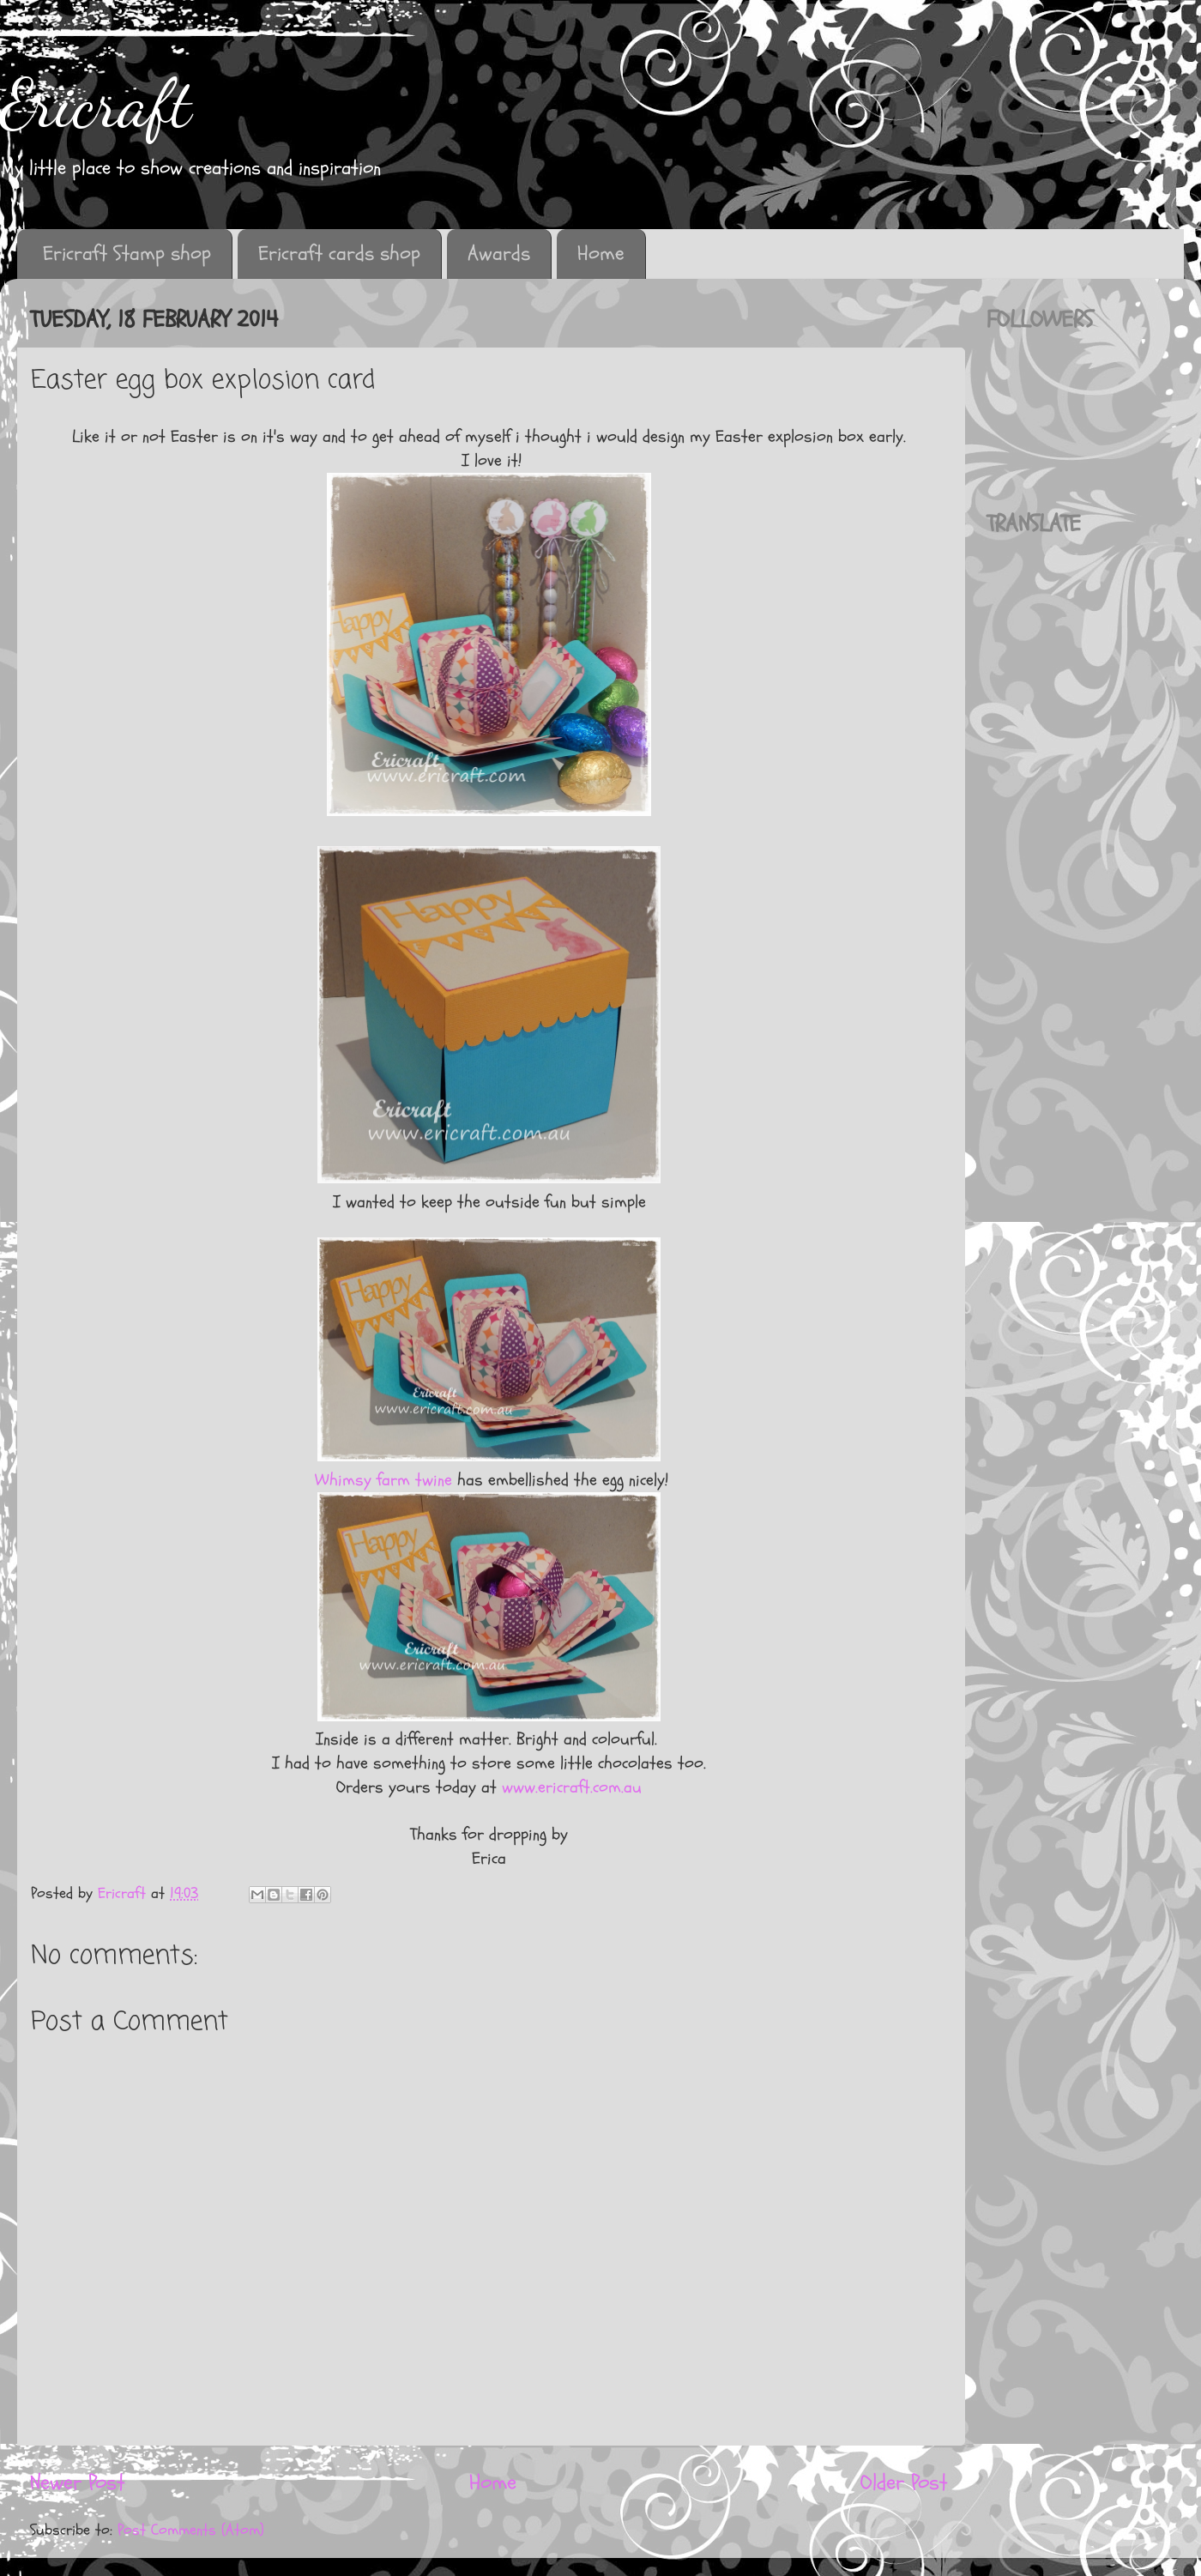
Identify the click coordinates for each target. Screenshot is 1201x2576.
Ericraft (95, 103)
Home (601, 253)
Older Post (904, 2482)
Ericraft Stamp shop (127, 253)
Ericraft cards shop (339, 253)
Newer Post (77, 2482)
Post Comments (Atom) (191, 2530)
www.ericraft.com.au (572, 1787)
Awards (499, 253)
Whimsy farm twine (381, 1479)
